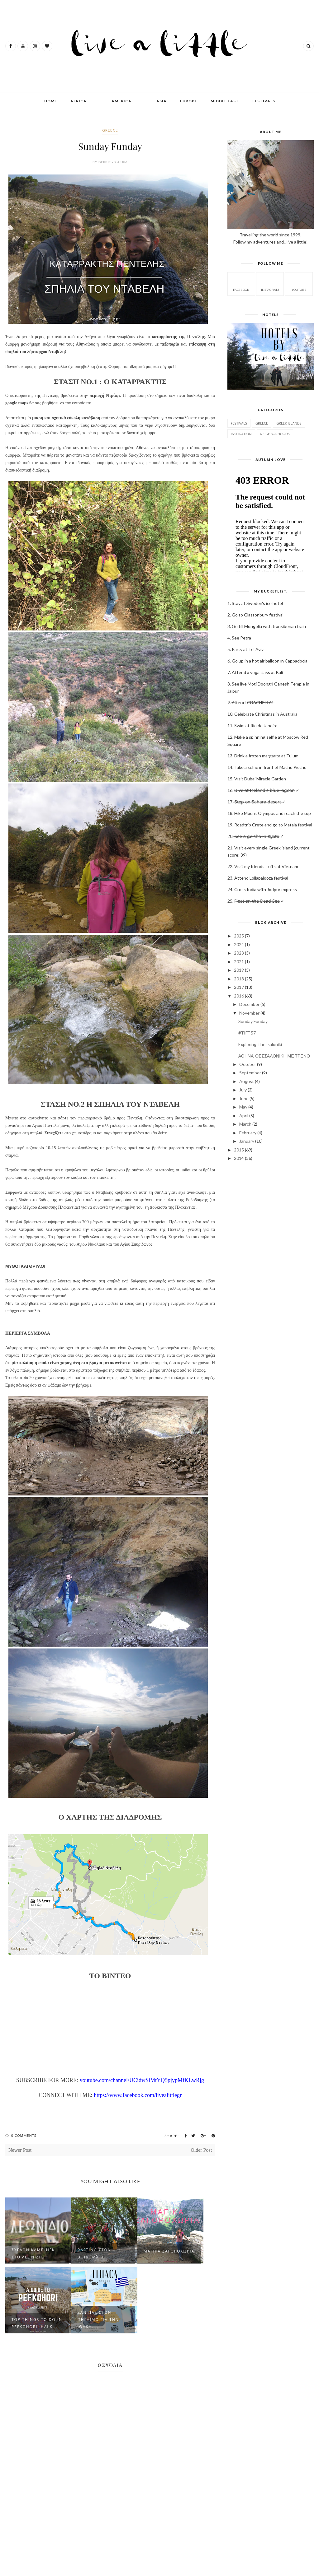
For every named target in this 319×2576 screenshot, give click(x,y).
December (249, 1004)
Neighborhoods (275, 433)
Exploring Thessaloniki (260, 1044)
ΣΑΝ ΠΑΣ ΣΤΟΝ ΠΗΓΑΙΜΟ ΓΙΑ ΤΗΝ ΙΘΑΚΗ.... (98, 2319)
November (249, 1013)
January (246, 1141)
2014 (239, 1158)
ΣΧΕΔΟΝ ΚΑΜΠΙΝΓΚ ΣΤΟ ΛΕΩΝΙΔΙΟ (33, 2253)
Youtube (298, 283)
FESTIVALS (263, 101)
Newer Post (19, 2150)
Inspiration (241, 433)
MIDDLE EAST (225, 101)
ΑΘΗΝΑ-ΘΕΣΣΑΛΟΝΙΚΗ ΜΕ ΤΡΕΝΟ (274, 1055)
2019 (239, 970)
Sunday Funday (253, 1021)
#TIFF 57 (247, 1032)
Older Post (201, 2150)
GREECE (110, 130)
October (247, 1064)
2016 (239, 995)
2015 (239, 1149)
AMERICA (121, 101)
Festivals (239, 423)
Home (50, 101)
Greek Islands (289, 423)
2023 (239, 953)
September (250, 1072)
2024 (239, 944)
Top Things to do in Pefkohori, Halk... (37, 2323)
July (243, 1089)
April (243, 1115)
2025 (239, 935)
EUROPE (188, 101)
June (244, 1098)
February (247, 1132)
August (246, 1081)
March (245, 1124)
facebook (241, 283)
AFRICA (78, 101)
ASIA (161, 101)
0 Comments (23, 2135)
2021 (239, 961)
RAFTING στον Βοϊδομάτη (94, 2253)
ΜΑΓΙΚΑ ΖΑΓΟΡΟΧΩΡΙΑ (169, 2251)
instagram (270, 283)
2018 (239, 978)
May (243, 1106)
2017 (239, 987)
